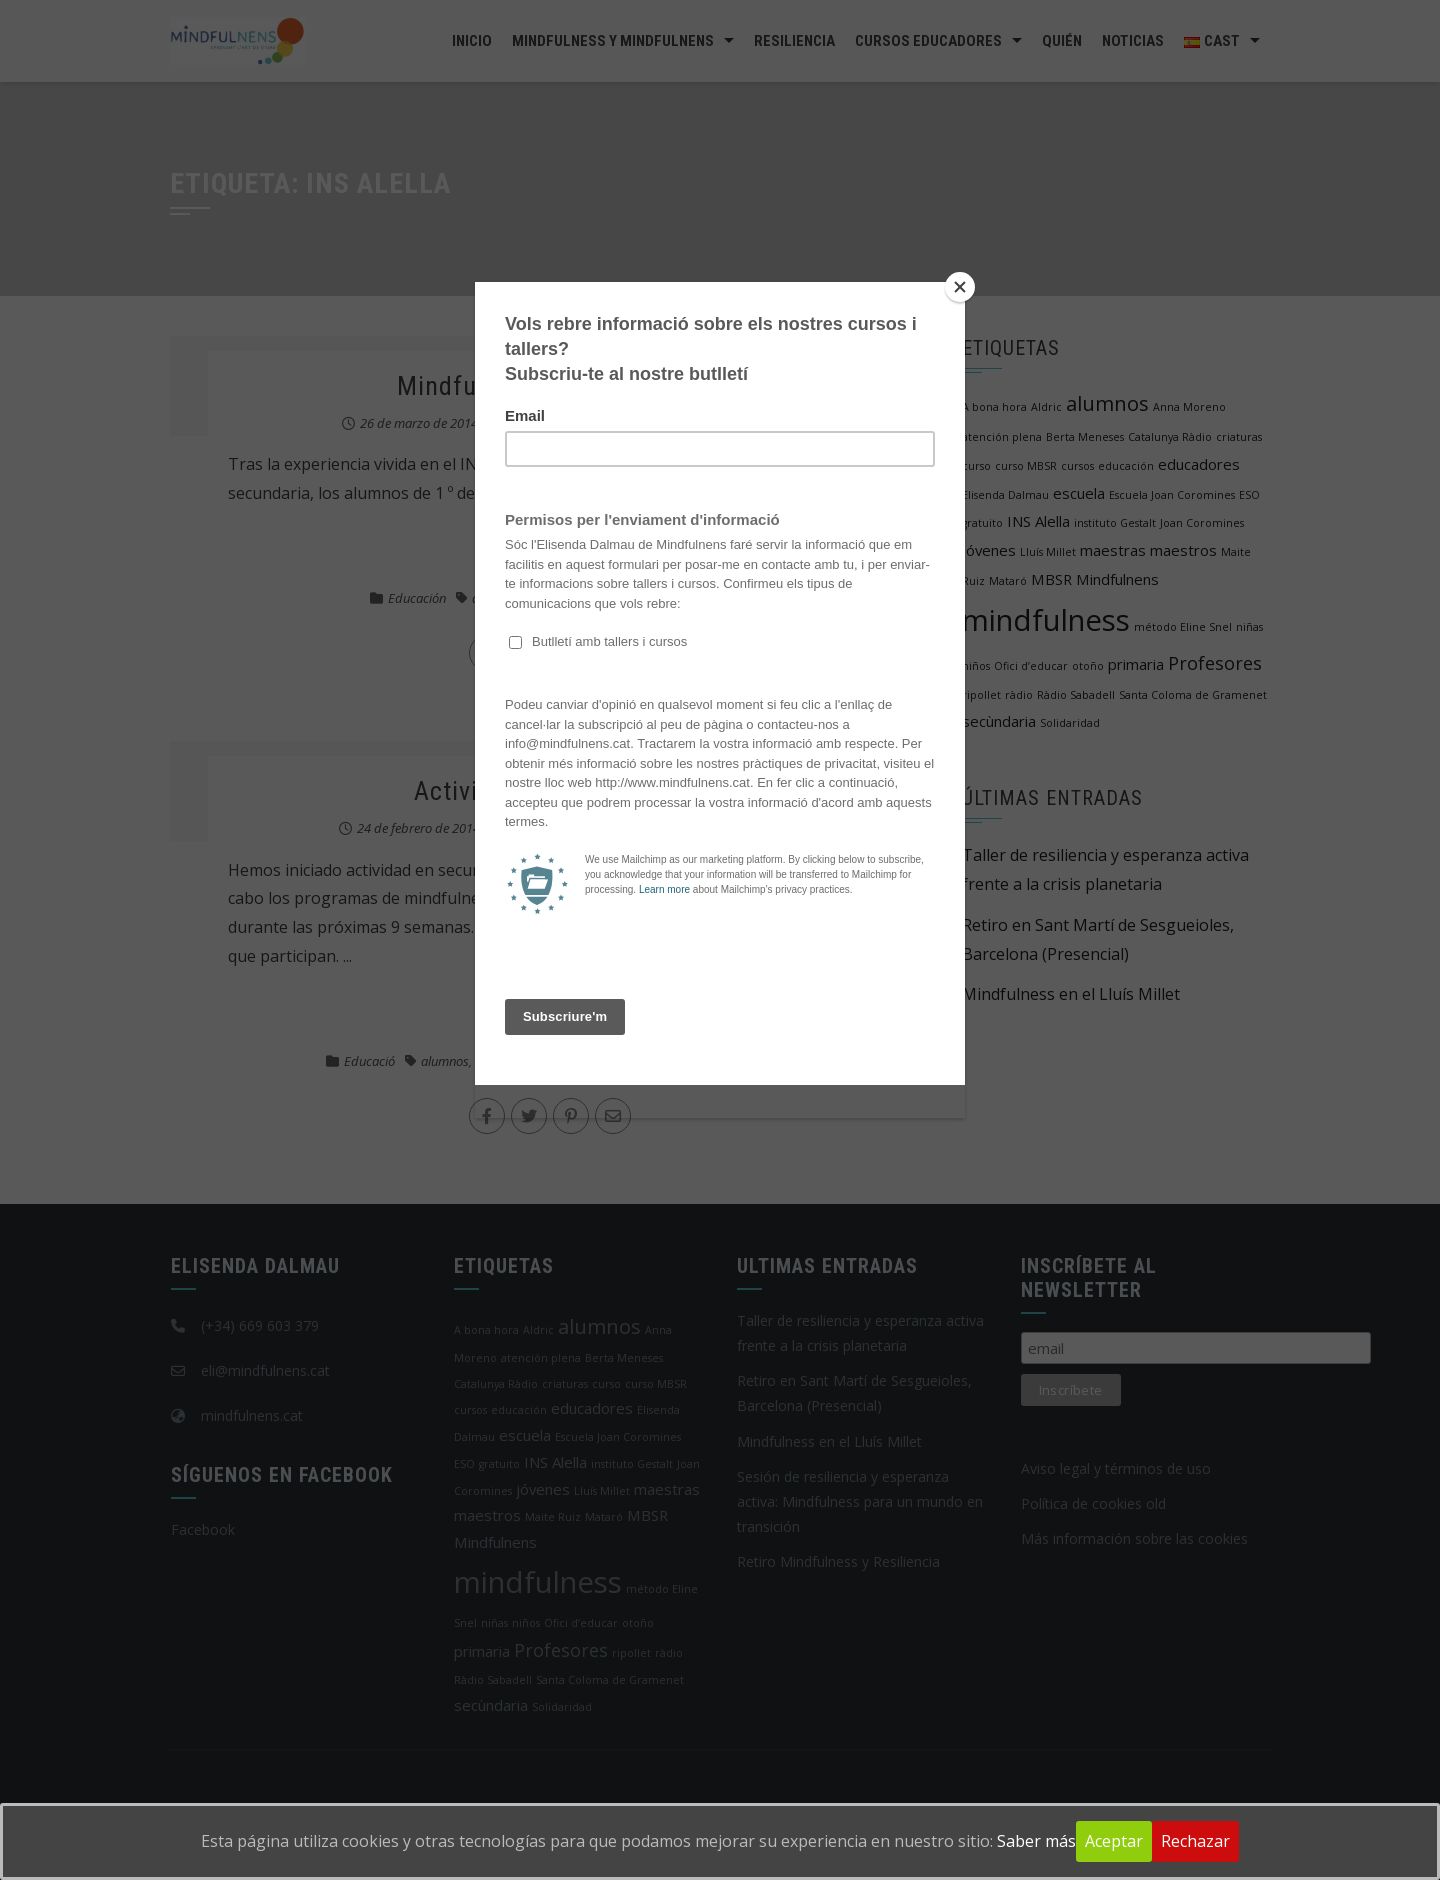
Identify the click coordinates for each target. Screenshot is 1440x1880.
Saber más (1036, 1841)
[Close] (960, 287)
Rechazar (1195, 1841)
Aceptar (1114, 1841)
